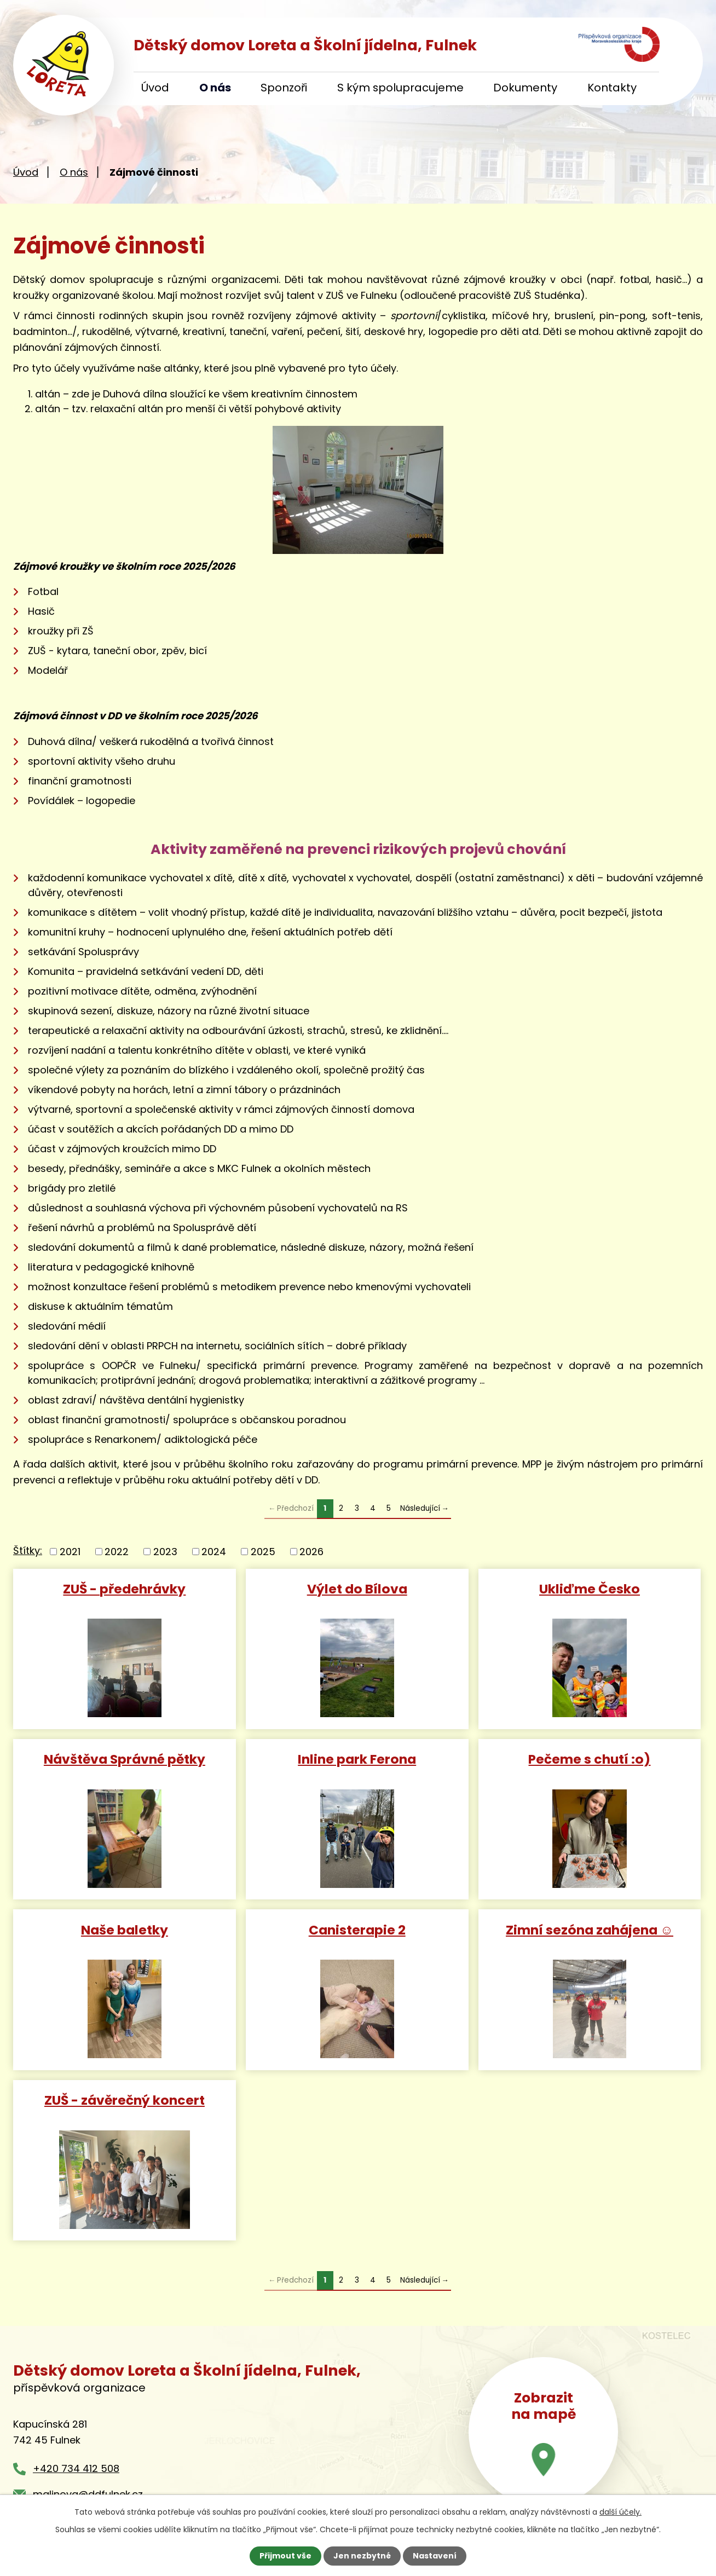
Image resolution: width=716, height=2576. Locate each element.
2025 (263, 1551)
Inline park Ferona (357, 1758)
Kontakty (612, 87)
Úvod (155, 87)
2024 (213, 1551)
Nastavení (435, 2555)
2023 (165, 1551)
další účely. (620, 2511)
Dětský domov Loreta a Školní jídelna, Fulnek (305, 45)
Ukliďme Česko (589, 1588)
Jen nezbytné (362, 2555)
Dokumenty (525, 87)
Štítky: (27, 1550)
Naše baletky (124, 1929)
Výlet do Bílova (357, 1588)
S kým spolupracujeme (400, 87)
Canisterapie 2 (357, 1929)
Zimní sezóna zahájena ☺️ (589, 1929)
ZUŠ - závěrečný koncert (124, 2099)
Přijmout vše (285, 2555)
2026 (311, 1551)
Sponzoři (284, 87)
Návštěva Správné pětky (124, 1758)
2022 (117, 1551)
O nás (215, 87)
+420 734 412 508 (76, 2468)
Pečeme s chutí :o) (589, 1758)
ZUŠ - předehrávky (124, 1588)
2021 (70, 1551)
